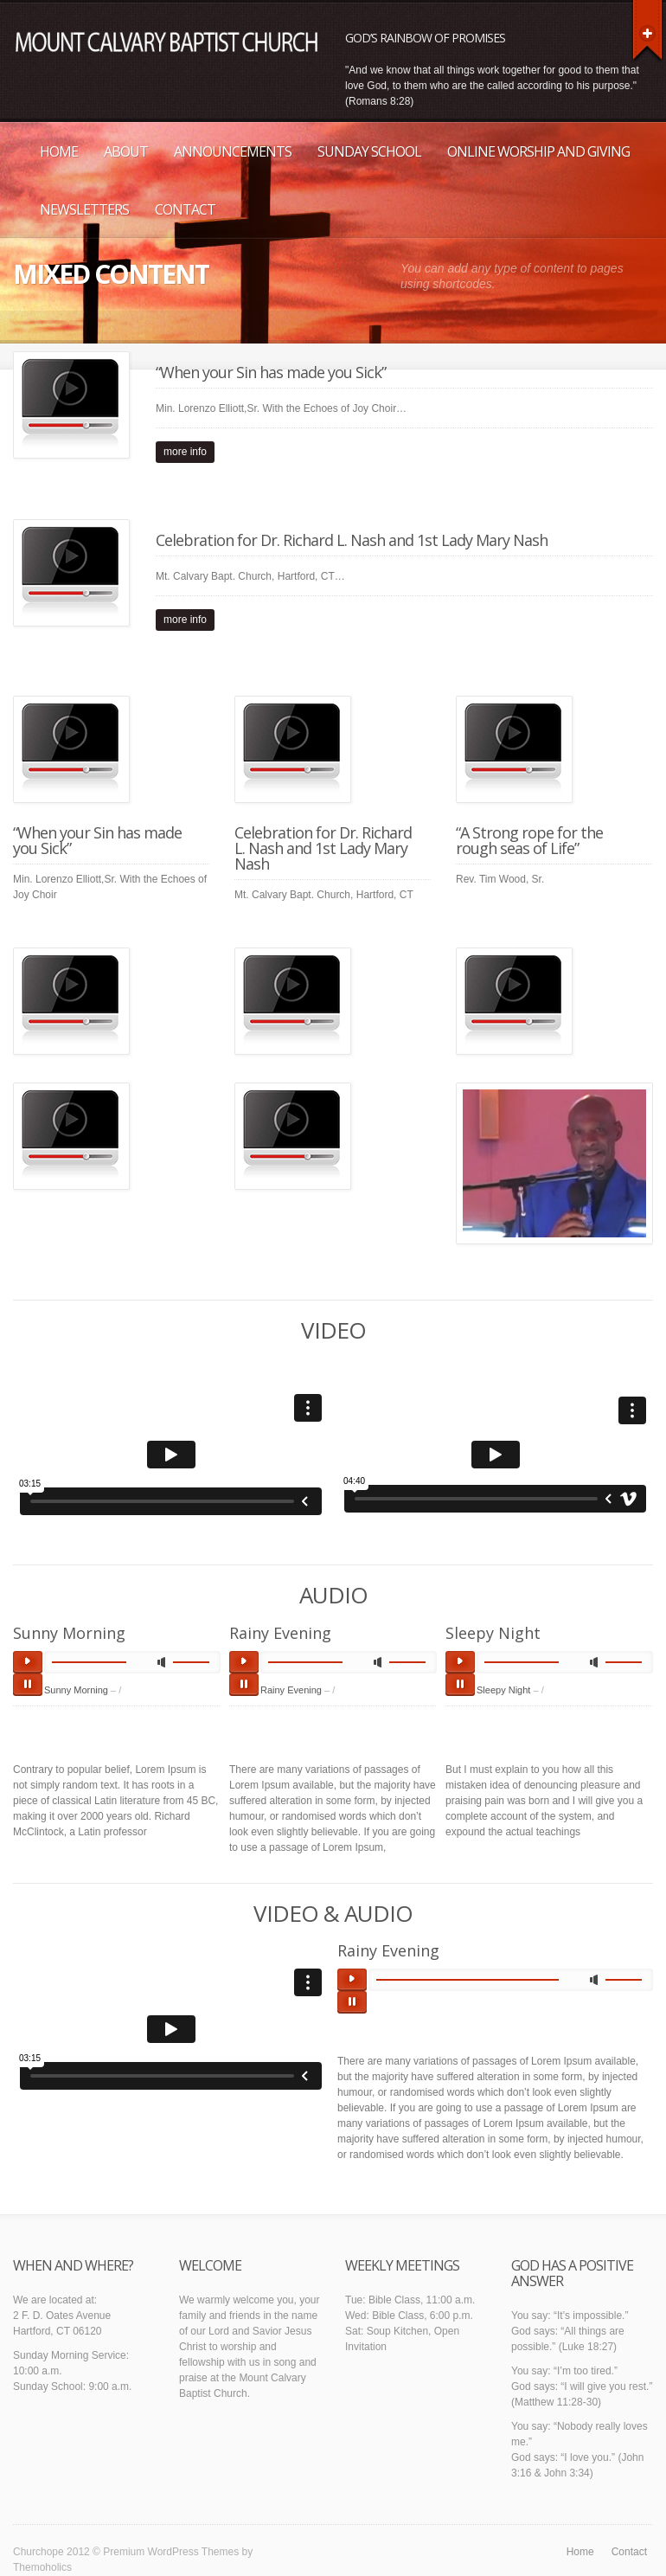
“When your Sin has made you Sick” (271, 372)
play (27, 1662)
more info (185, 452)
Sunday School (369, 151)
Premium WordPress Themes (171, 2552)
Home (59, 151)
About (126, 151)
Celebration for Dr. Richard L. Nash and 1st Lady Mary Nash (352, 540)
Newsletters (84, 209)
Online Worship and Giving (538, 151)
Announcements (232, 151)
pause (27, 1684)
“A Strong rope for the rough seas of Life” (529, 840)
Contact (185, 209)
